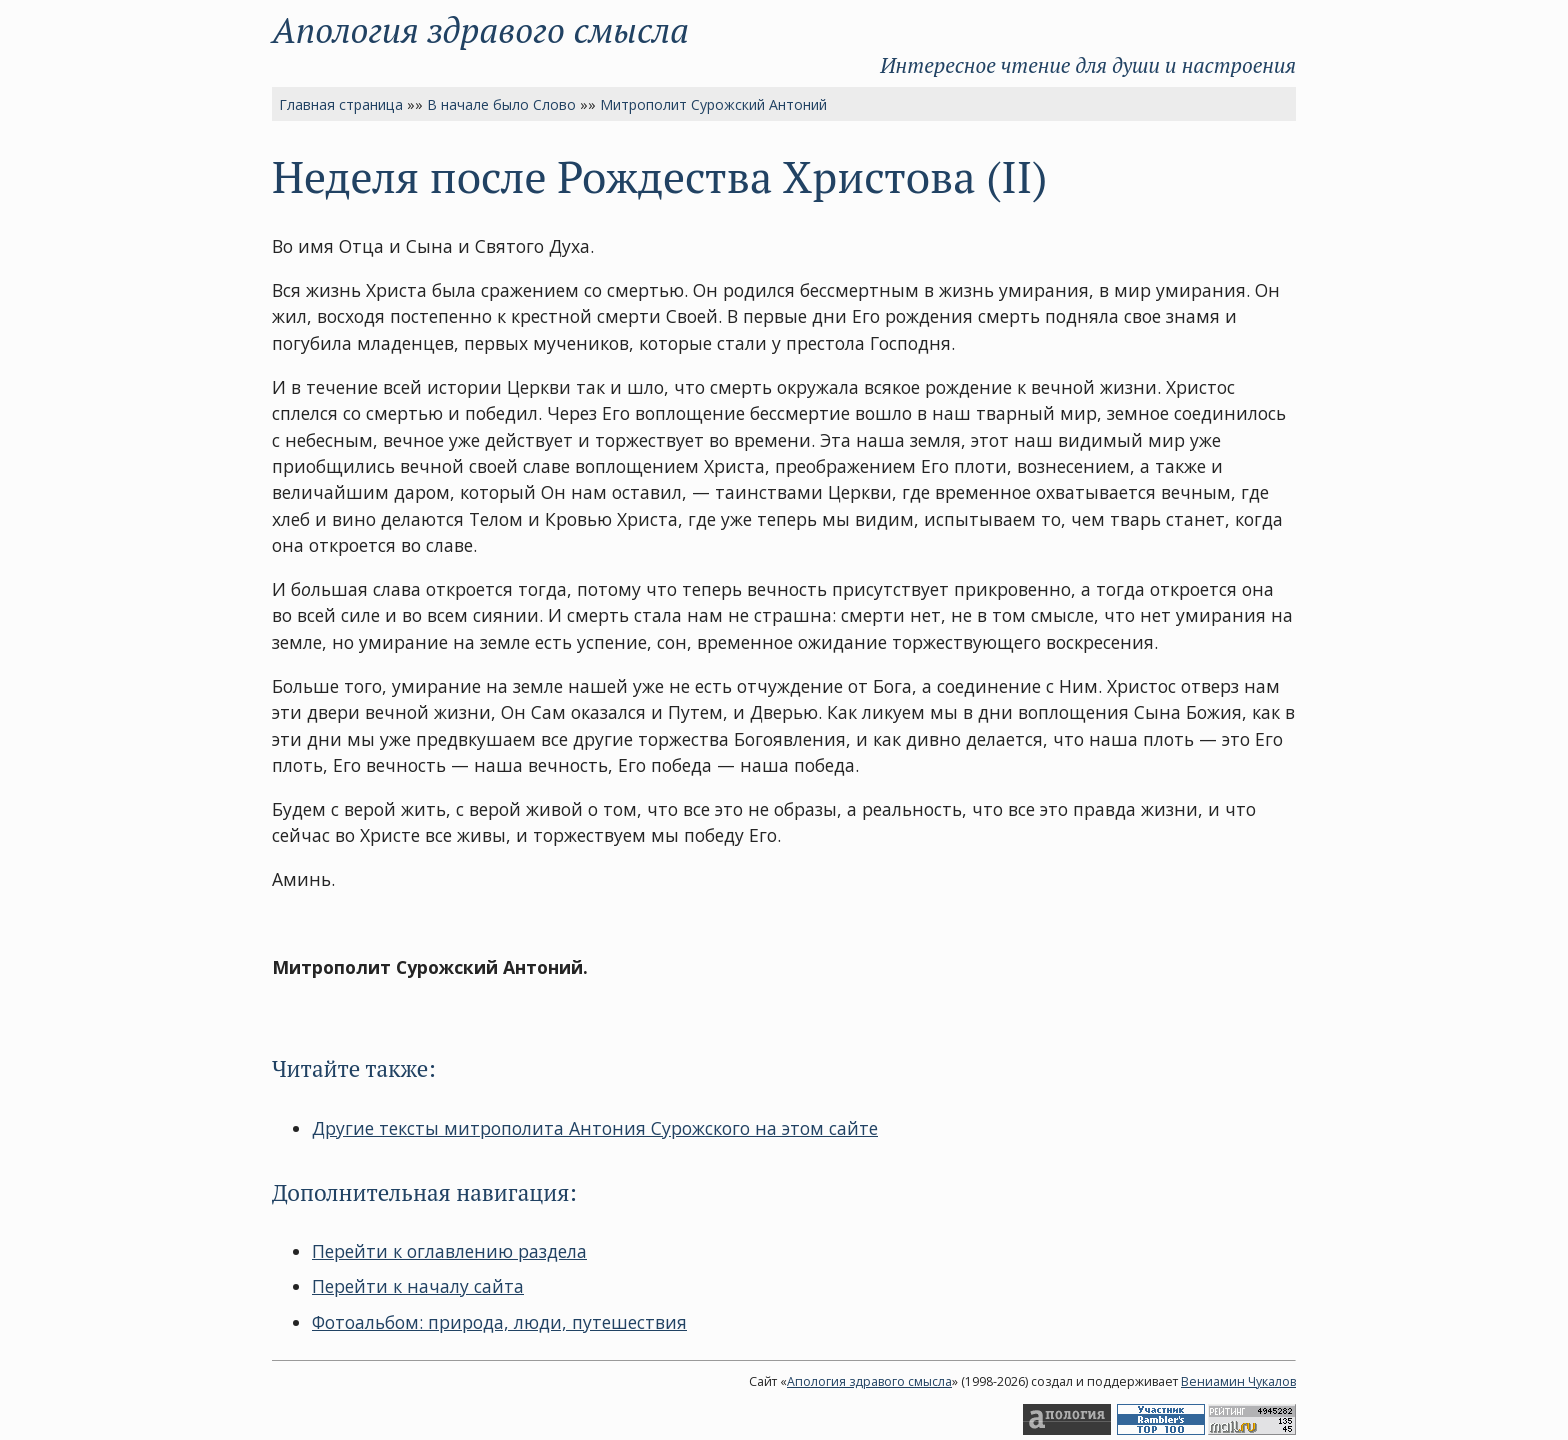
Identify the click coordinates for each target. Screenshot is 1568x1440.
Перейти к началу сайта (418, 1286)
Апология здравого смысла (480, 29)
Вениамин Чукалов (1238, 1381)
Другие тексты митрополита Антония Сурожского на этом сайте (595, 1128)
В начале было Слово (501, 104)
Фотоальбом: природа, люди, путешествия (499, 1322)
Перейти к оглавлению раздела (449, 1251)
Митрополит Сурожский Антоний (713, 104)
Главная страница (341, 104)
